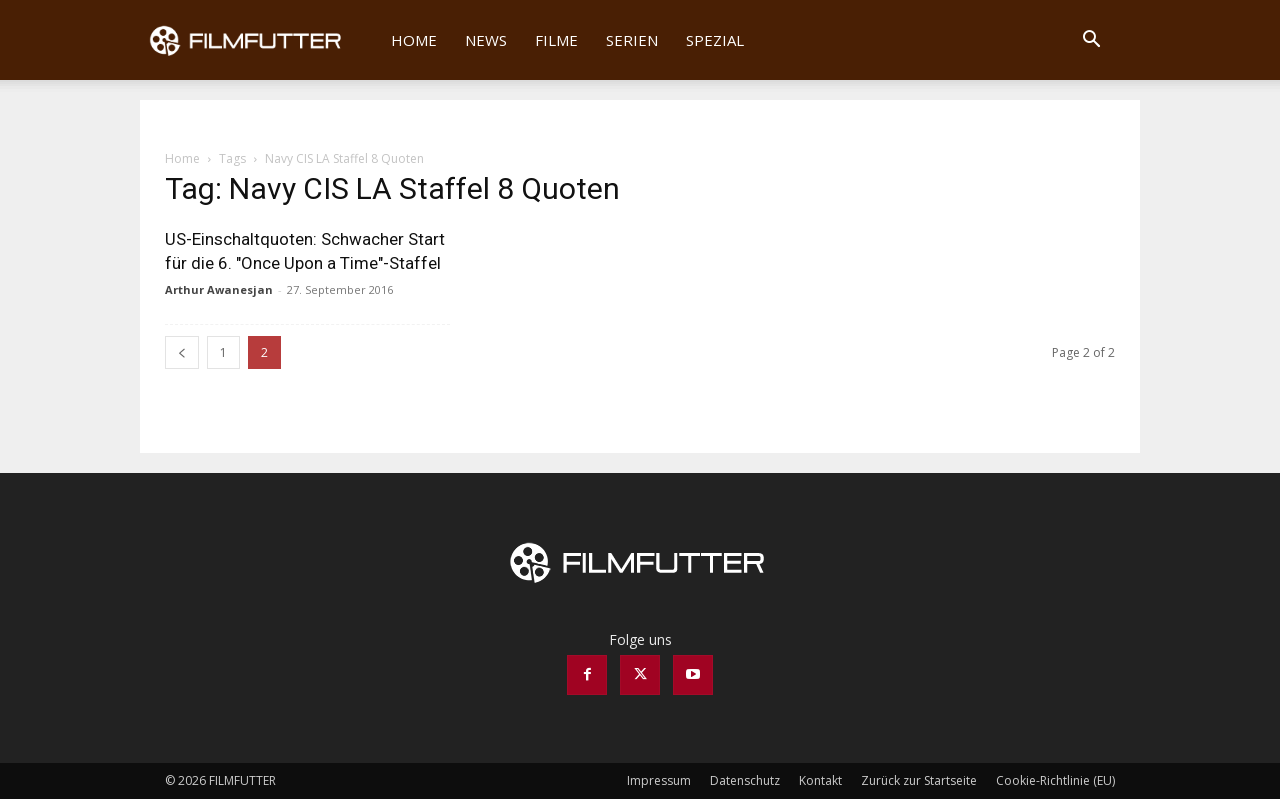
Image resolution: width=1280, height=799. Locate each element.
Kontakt (820, 780)
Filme (556, 40)
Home (414, 40)
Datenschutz (745, 780)
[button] (1091, 41)
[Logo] (258, 40)
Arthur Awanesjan (219, 289)
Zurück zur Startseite (919, 780)
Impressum (659, 780)
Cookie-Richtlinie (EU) (1055, 780)
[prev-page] (182, 352)
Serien (632, 40)
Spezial (715, 40)
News (486, 40)
